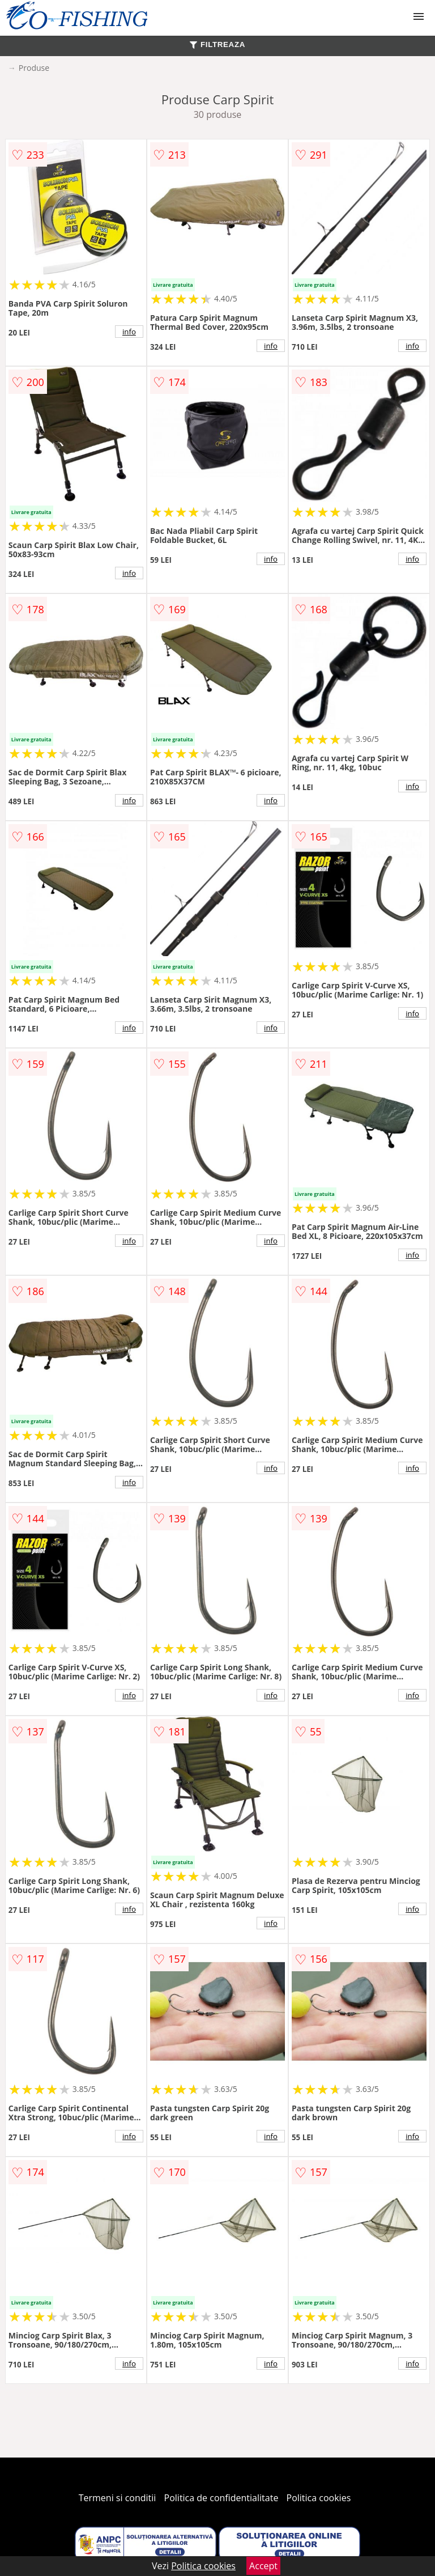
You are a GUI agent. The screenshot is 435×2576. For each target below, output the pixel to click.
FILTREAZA (217, 44)
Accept (263, 2566)
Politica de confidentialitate (221, 2498)
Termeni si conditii (117, 2498)
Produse (34, 67)
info (129, 331)
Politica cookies (319, 2498)
